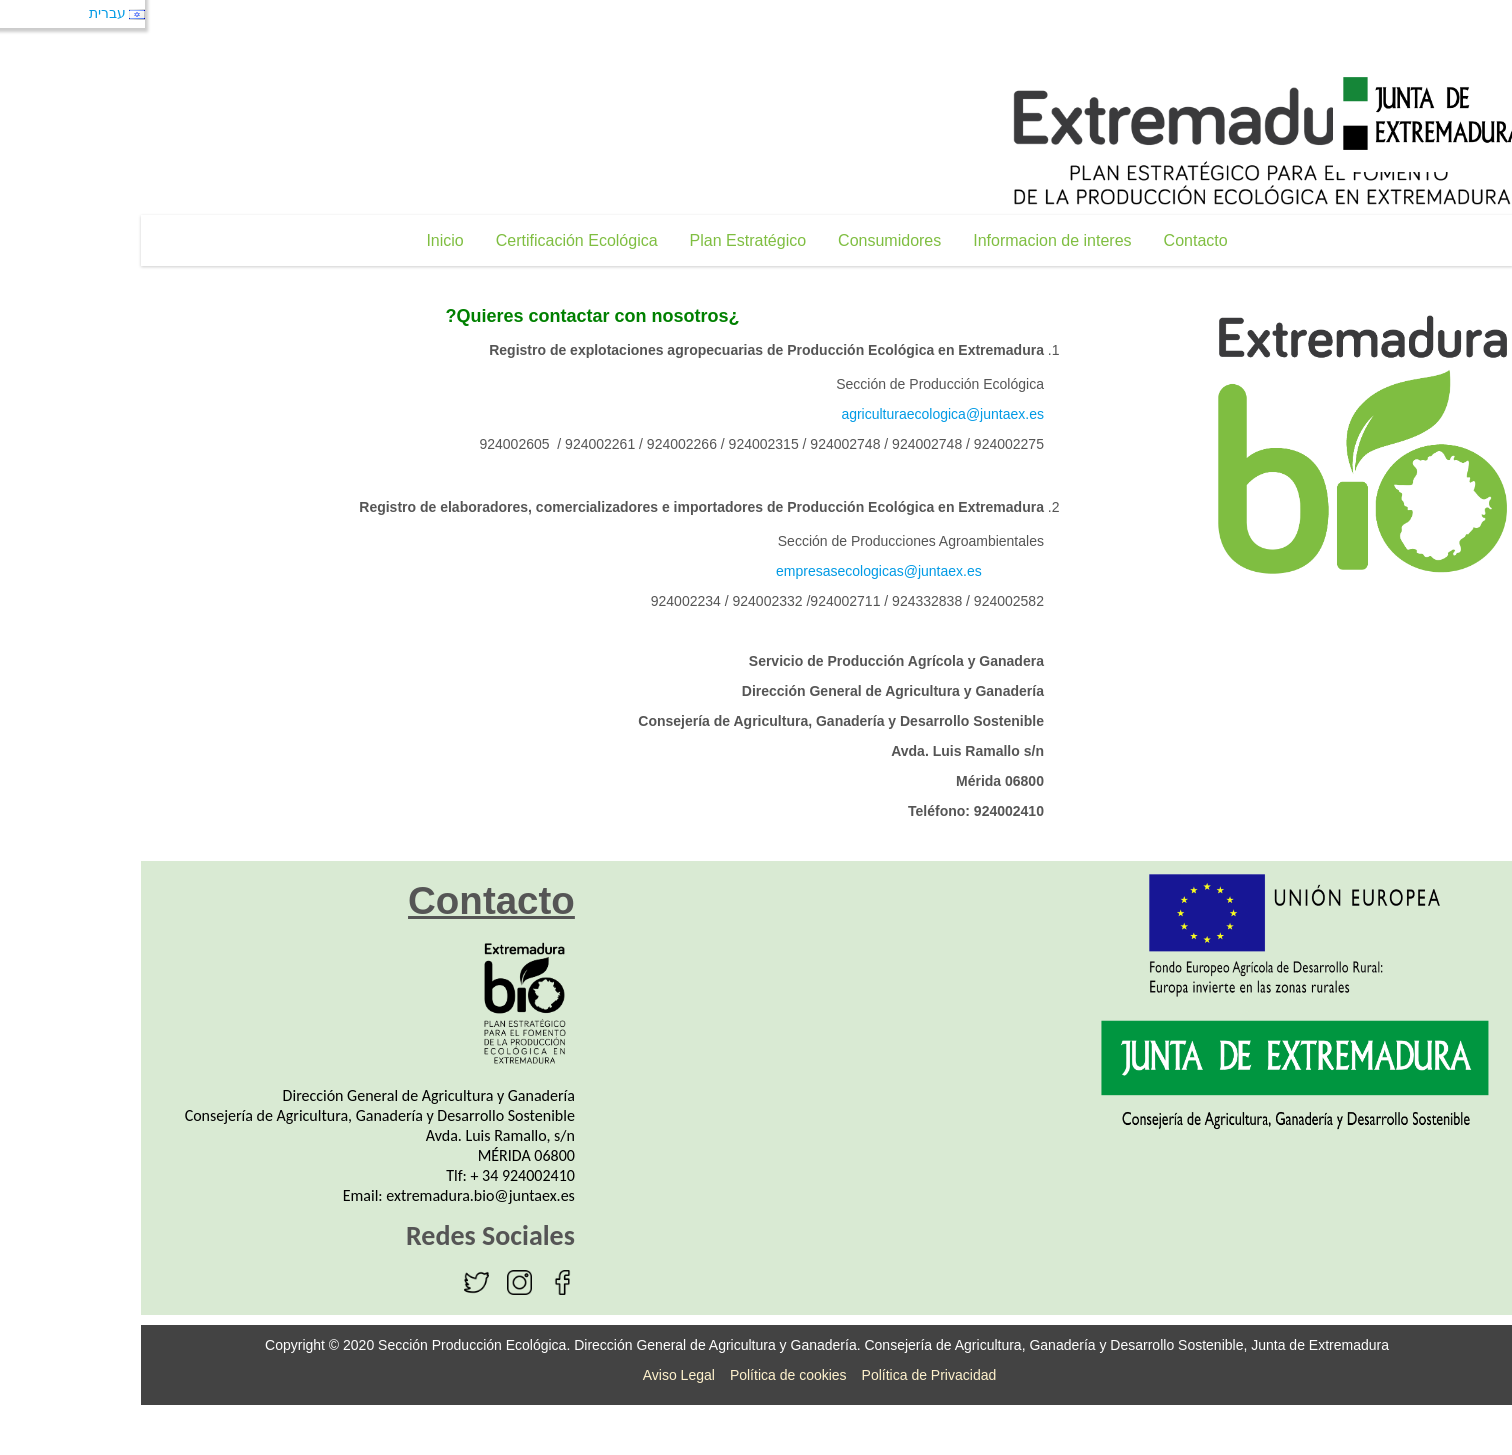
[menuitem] (373, 240)
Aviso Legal (608, 1375)
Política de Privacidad (858, 1375)
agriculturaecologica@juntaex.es (871, 414)
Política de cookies (717, 1375)
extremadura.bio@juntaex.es (409, 1195)
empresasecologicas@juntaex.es (808, 571)
